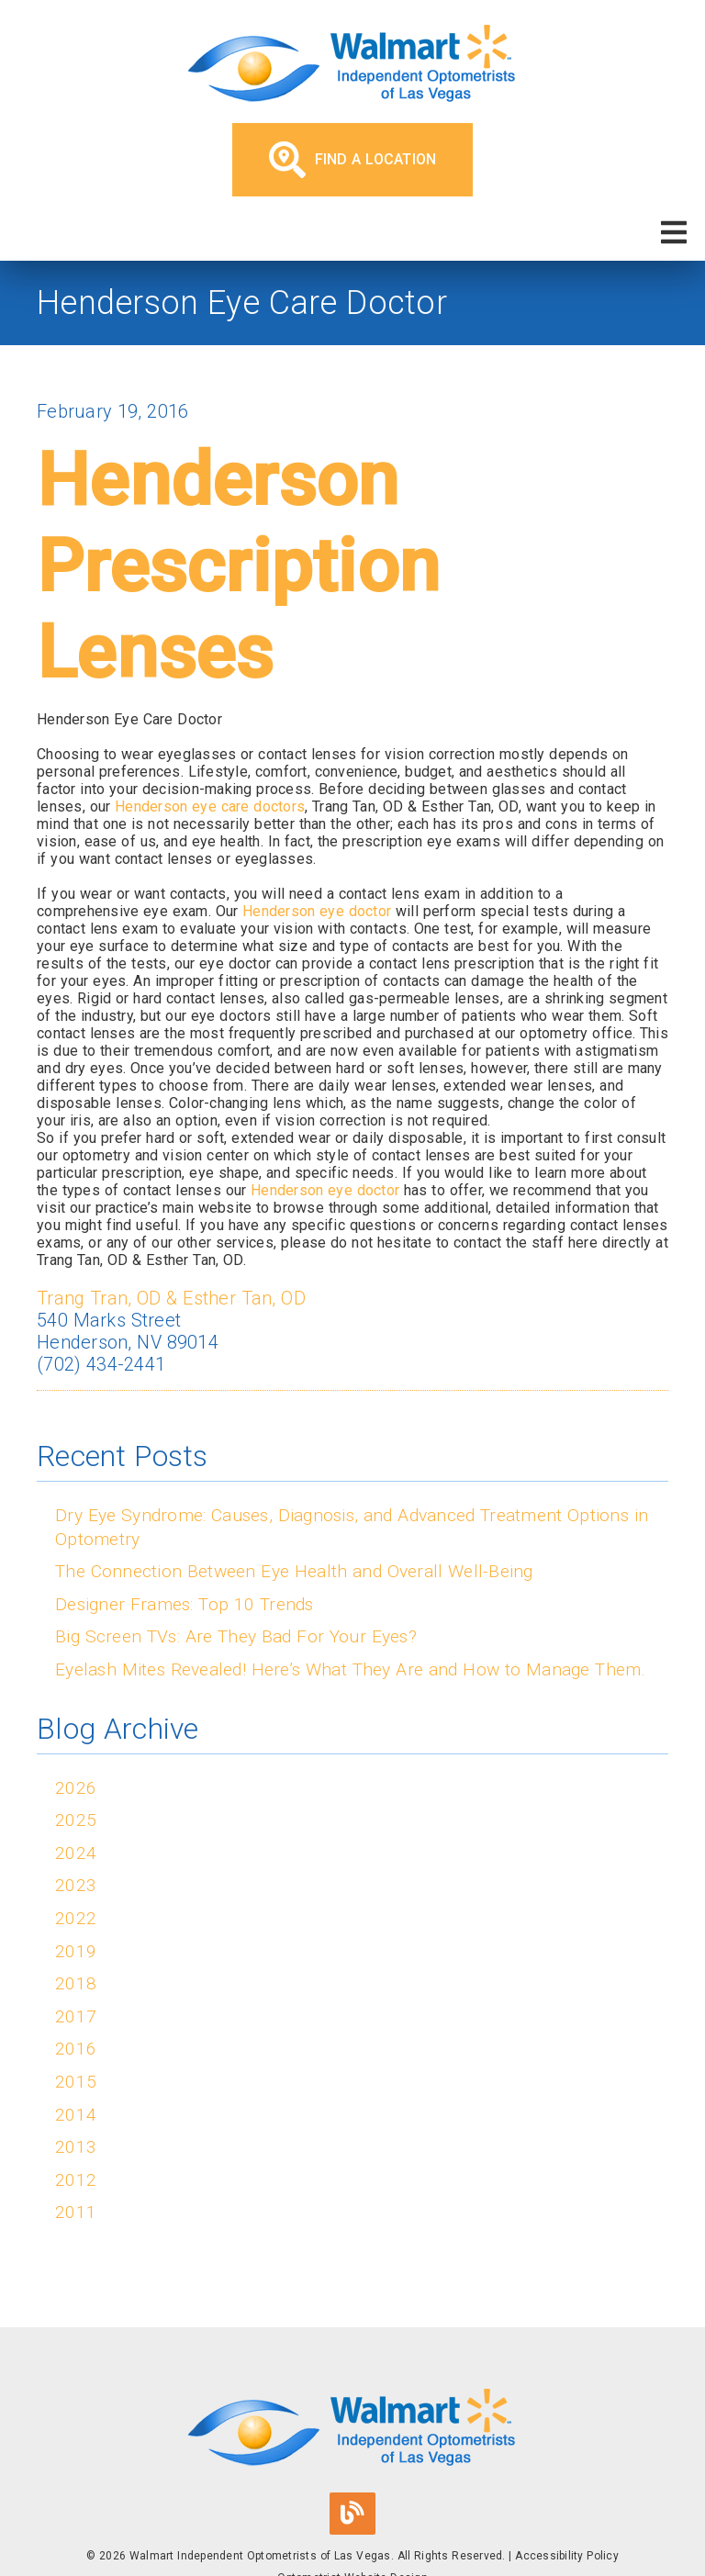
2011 (75, 2212)
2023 (75, 1885)
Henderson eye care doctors (210, 806)
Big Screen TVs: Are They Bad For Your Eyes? (236, 1636)
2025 (75, 1820)
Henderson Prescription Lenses (238, 566)
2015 (75, 2081)
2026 (75, 1787)
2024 (75, 1853)
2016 (75, 2048)
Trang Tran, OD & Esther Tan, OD (171, 1298)
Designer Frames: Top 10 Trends (184, 1604)
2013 (75, 2146)
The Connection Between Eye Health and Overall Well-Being (294, 1571)
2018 (75, 1983)
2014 (75, 2114)
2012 (75, 2179)
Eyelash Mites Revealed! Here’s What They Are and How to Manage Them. (350, 1669)
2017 (75, 2016)
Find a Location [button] (353, 159)
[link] (352, 66)
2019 (75, 1951)
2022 (75, 1918)
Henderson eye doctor (316, 911)
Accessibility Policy (567, 2555)
